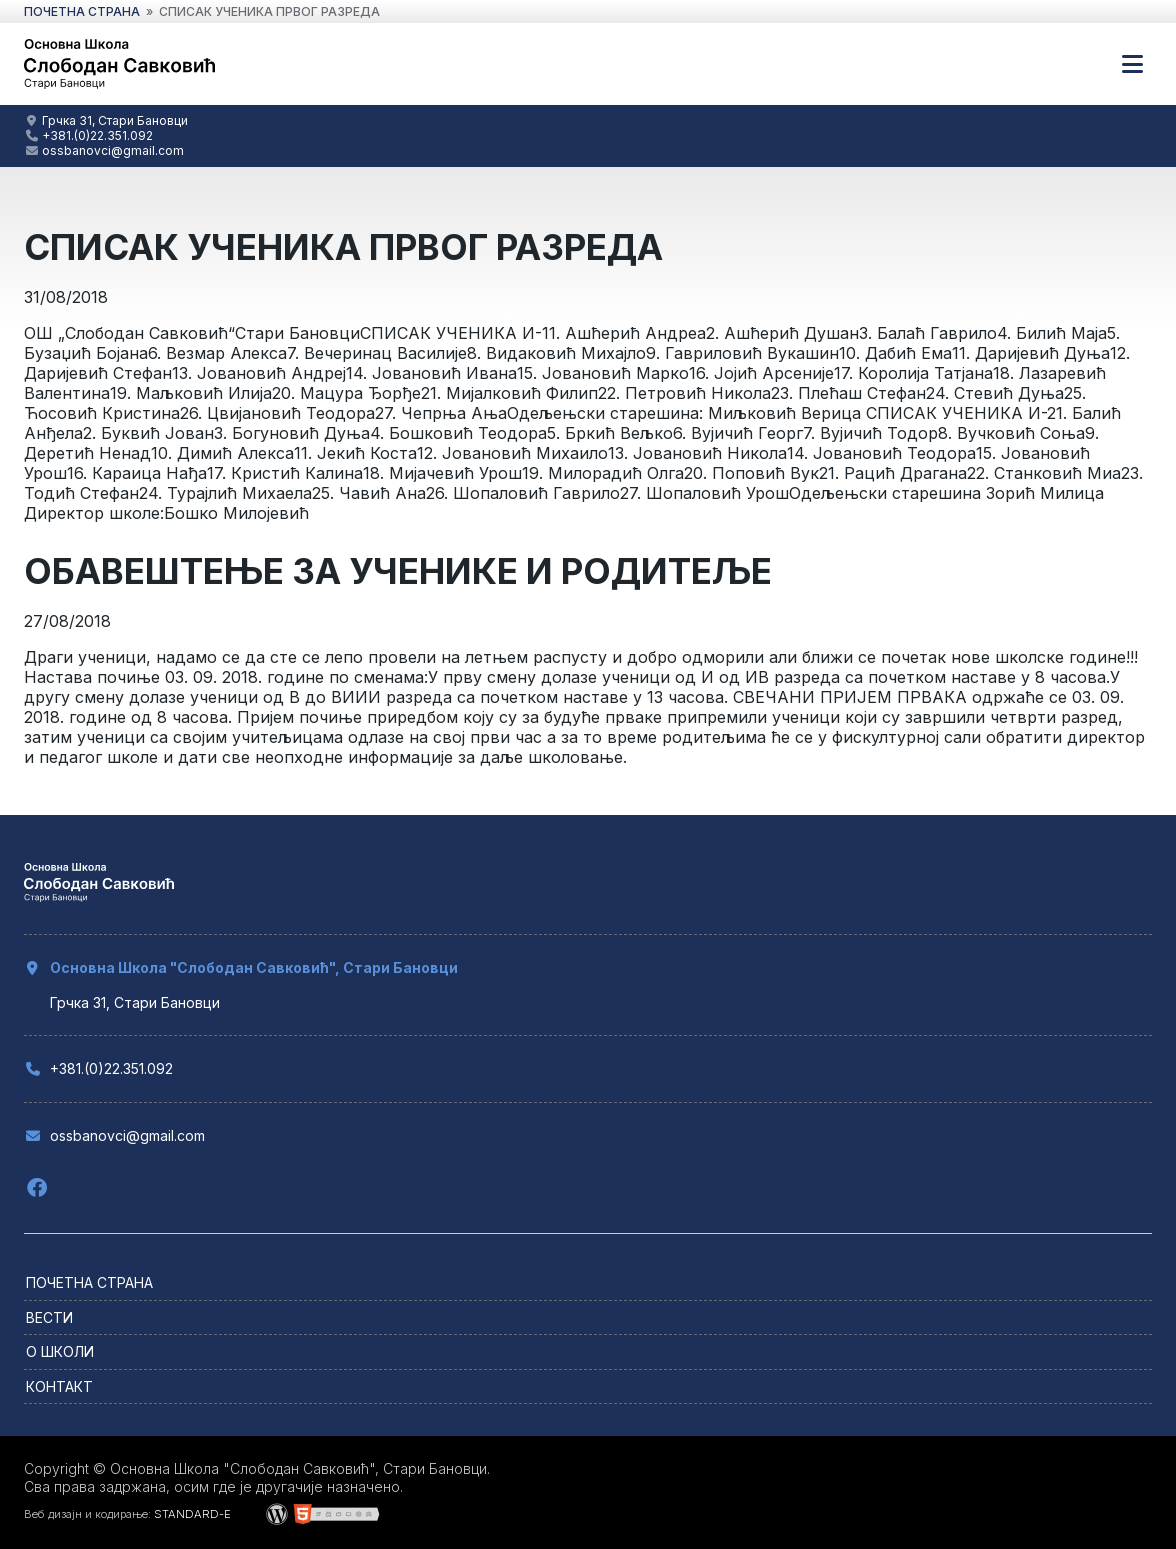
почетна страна (82, 11)
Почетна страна (89, 1282)
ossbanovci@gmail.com (113, 150)
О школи (60, 1351)
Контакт (59, 1386)
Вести (49, 1317)
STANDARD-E (192, 1514)
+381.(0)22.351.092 (97, 135)
